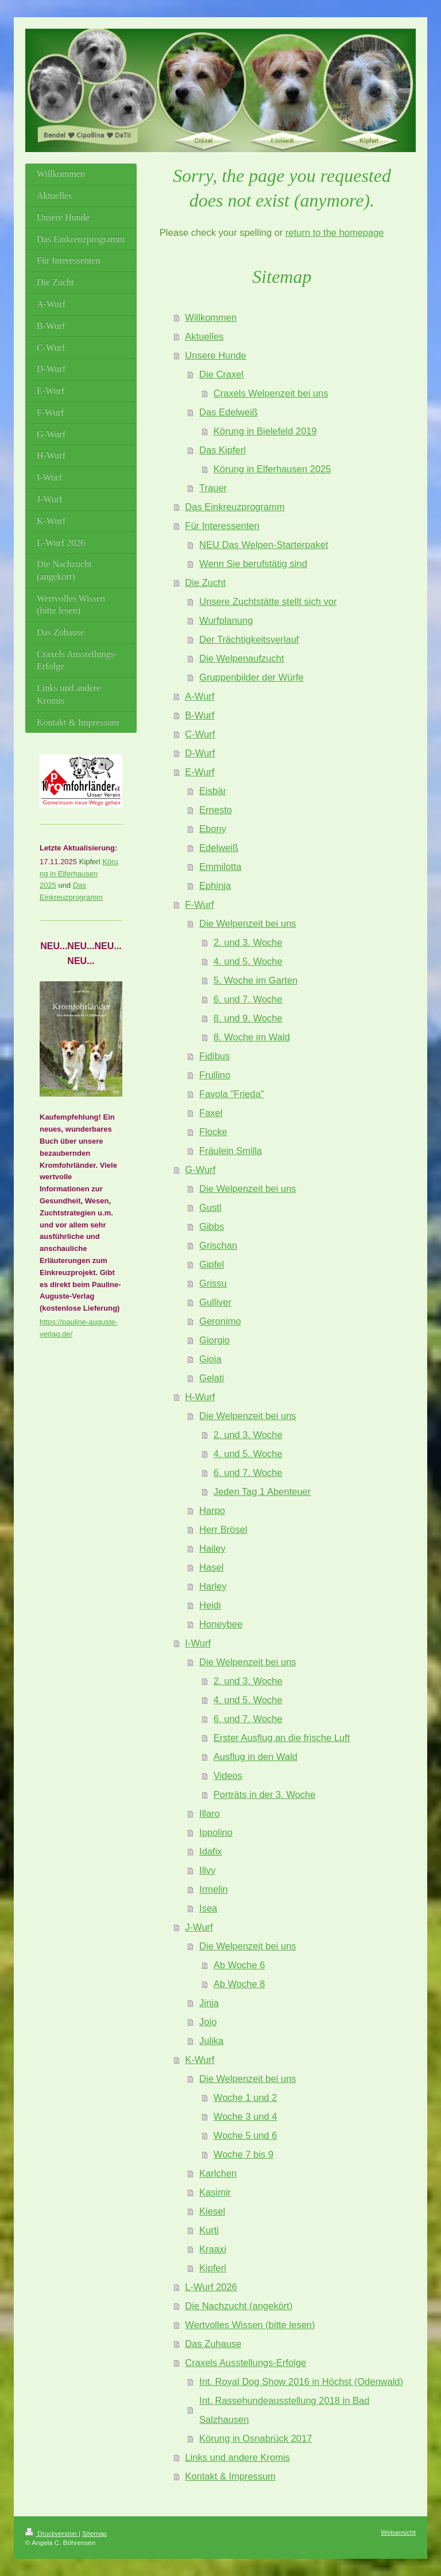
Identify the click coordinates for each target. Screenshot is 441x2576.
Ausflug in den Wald (255, 1756)
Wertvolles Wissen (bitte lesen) (250, 2324)
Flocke (213, 1131)
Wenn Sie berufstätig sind (253, 563)
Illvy (207, 1870)
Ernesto (215, 810)
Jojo (207, 2021)
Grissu (213, 1283)
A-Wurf (199, 696)
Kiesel (212, 2211)
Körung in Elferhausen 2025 (272, 469)
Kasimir (215, 2192)
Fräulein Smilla (230, 1150)
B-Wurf (199, 715)
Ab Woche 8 (239, 1984)
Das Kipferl (222, 450)
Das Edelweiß (228, 412)
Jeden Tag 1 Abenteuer (262, 1491)
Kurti (209, 2230)
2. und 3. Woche (248, 942)
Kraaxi (212, 2249)
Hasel (211, 1567)
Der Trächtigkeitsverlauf (249, 639)
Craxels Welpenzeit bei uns (271, 393)
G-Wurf (200, 1169)
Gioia (210, 1359)
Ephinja (215, 885)
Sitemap (94, 2533)
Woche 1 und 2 (245, 2097)
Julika (211, 2040)
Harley (213, 1586)
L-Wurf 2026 (211, 2287)
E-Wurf (199, 772)
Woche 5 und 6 (245, 2135)
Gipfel (211, 1264)
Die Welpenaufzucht (241, 658)
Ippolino (216, 1832)
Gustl (210, 1207)
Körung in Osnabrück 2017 (255, 2438)
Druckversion (52, 2533)
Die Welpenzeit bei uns (247, 923)
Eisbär (212, 791)
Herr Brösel (223, 1529)
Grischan (218, 1245)
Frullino (214, 1075)
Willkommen (211, 317)
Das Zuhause (213, 2343)
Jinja (209, 2003)
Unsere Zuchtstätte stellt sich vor (267, 601)
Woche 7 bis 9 (243, 2154)
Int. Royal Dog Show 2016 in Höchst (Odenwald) (301, 2381)
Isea (208, 1908)
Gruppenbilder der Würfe (251, 677)
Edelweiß (218, 847)
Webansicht (398, 2532)
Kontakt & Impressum (230, 2476)
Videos (228, 1775)
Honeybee (220, 1624)
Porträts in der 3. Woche (265, 1794)
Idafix (210, 1851)
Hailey (212, 1548)
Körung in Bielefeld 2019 (265, 431)
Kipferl (212, 2268)
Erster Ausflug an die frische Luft (282, 1737)
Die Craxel (221, 374)
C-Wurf (200, 734)
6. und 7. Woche (248, 999)
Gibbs (211, 1226)
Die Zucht (205, 582)
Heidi (210, 1605)
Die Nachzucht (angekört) (238, 2306)
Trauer (213, 488)
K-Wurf (199, 2059)
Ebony (212, 828)
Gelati (211, 1378)
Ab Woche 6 (239, 1965)
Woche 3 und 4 (245, 2116)
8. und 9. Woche (248, 1018)
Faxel (210, 1113)
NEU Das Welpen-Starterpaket (263, 544)
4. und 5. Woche (248, 961)
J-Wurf (198, 1927)
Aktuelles (204, 336)
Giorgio (214, 1340)
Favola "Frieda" (231, 1094)
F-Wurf (199, 904)
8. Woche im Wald (252, 1037)
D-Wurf (200, 753)
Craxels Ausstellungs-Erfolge (245, 2362)
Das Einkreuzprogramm (234, 507)
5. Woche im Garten (255, 980)
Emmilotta (220, 866)
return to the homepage (334, 232)
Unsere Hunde (215, 355)
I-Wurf (198, 1643)
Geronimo (220, 1321)
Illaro (209, 1813)
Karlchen (218, 2173)
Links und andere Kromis (237, 2457)
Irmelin (213, 1889)
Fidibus (214, 1056)
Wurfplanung (226, 620)
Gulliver (215, 1302)
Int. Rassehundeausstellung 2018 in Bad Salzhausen (284, 2410)
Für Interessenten (222, 525)
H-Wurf (200, 1397)
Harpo (212, 1510)
